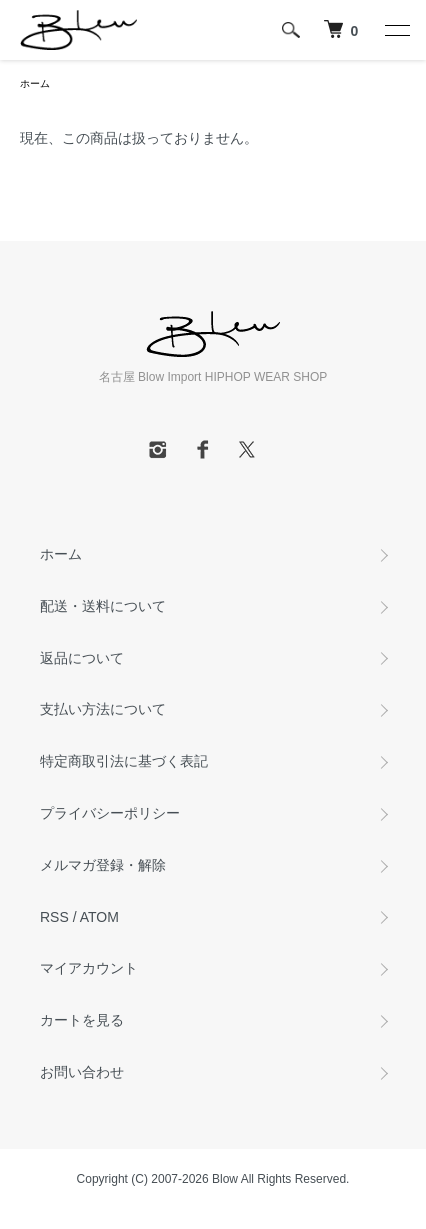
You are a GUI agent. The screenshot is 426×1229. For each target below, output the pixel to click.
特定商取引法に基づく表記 (124, 761)
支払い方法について (103, 709)
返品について (82, 658)
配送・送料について (103, 606)
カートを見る (82, 1020)
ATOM (99, 917)
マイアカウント (89, 968)
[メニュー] (396, 30)
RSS (54, 917)
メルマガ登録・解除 (103, 865)
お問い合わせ (82, 1072)
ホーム (35, 83)
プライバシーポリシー (110, 813)
